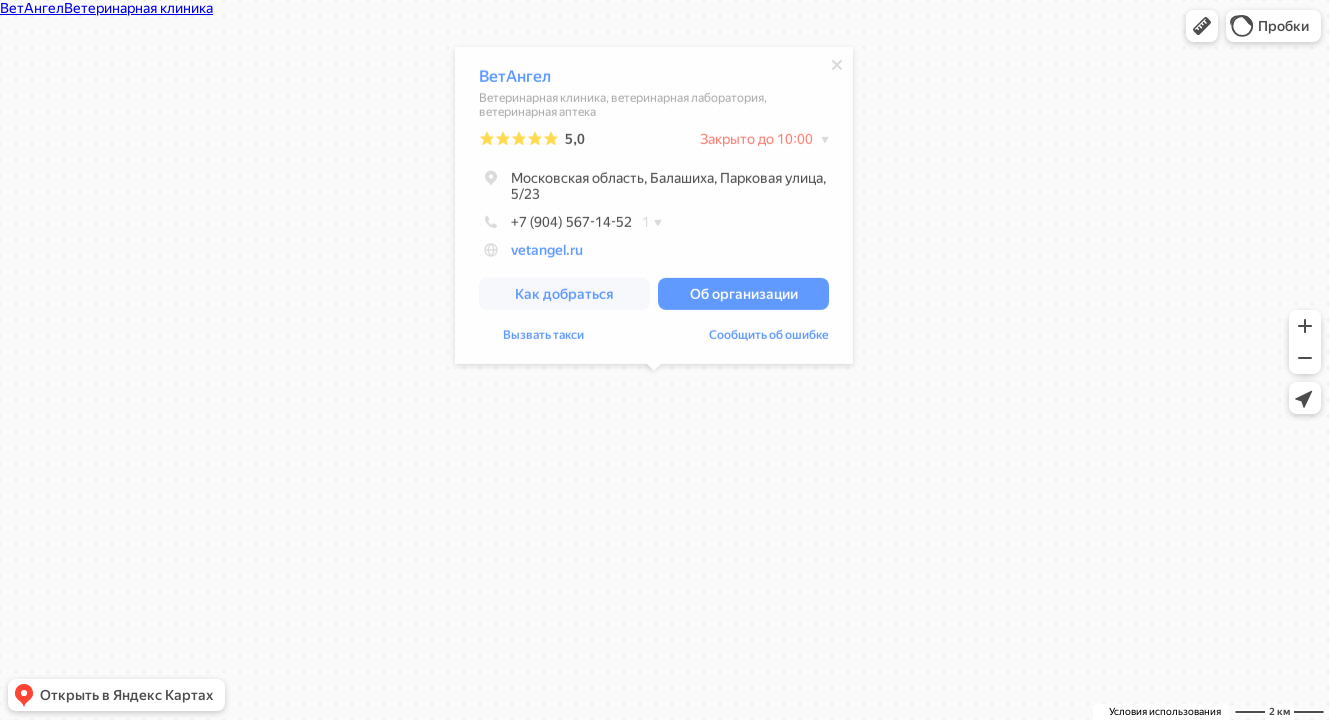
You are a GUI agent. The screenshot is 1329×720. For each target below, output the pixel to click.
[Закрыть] (837, 68)
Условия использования (1165, 711)
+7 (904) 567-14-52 (555, 225)
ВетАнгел (515, 79)
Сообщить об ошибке (769, 338)
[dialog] (654, 208)
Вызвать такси (543, 338)
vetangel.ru (547, 253)
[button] (1202, 26)
